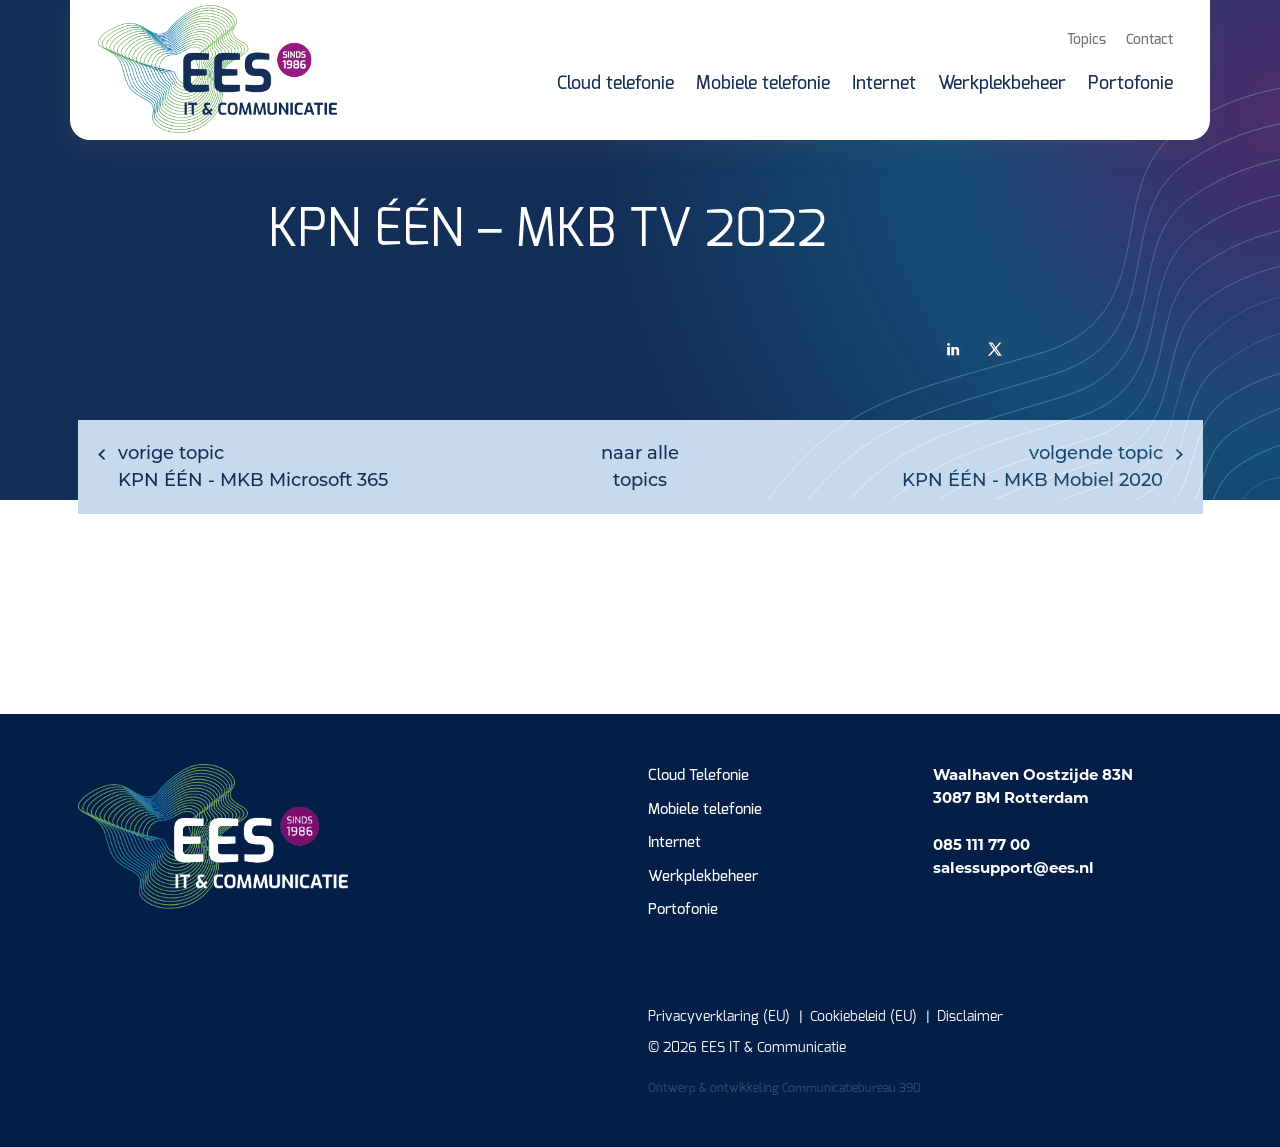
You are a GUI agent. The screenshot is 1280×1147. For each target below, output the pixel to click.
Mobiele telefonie (705, 809)
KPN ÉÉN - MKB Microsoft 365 (253, 466)
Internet (674, 842)
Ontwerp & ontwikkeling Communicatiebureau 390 (784, 1088)
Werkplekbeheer (703, 876)
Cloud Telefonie (698, 775)
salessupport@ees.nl (1013, 867)
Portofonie (683, 909)
